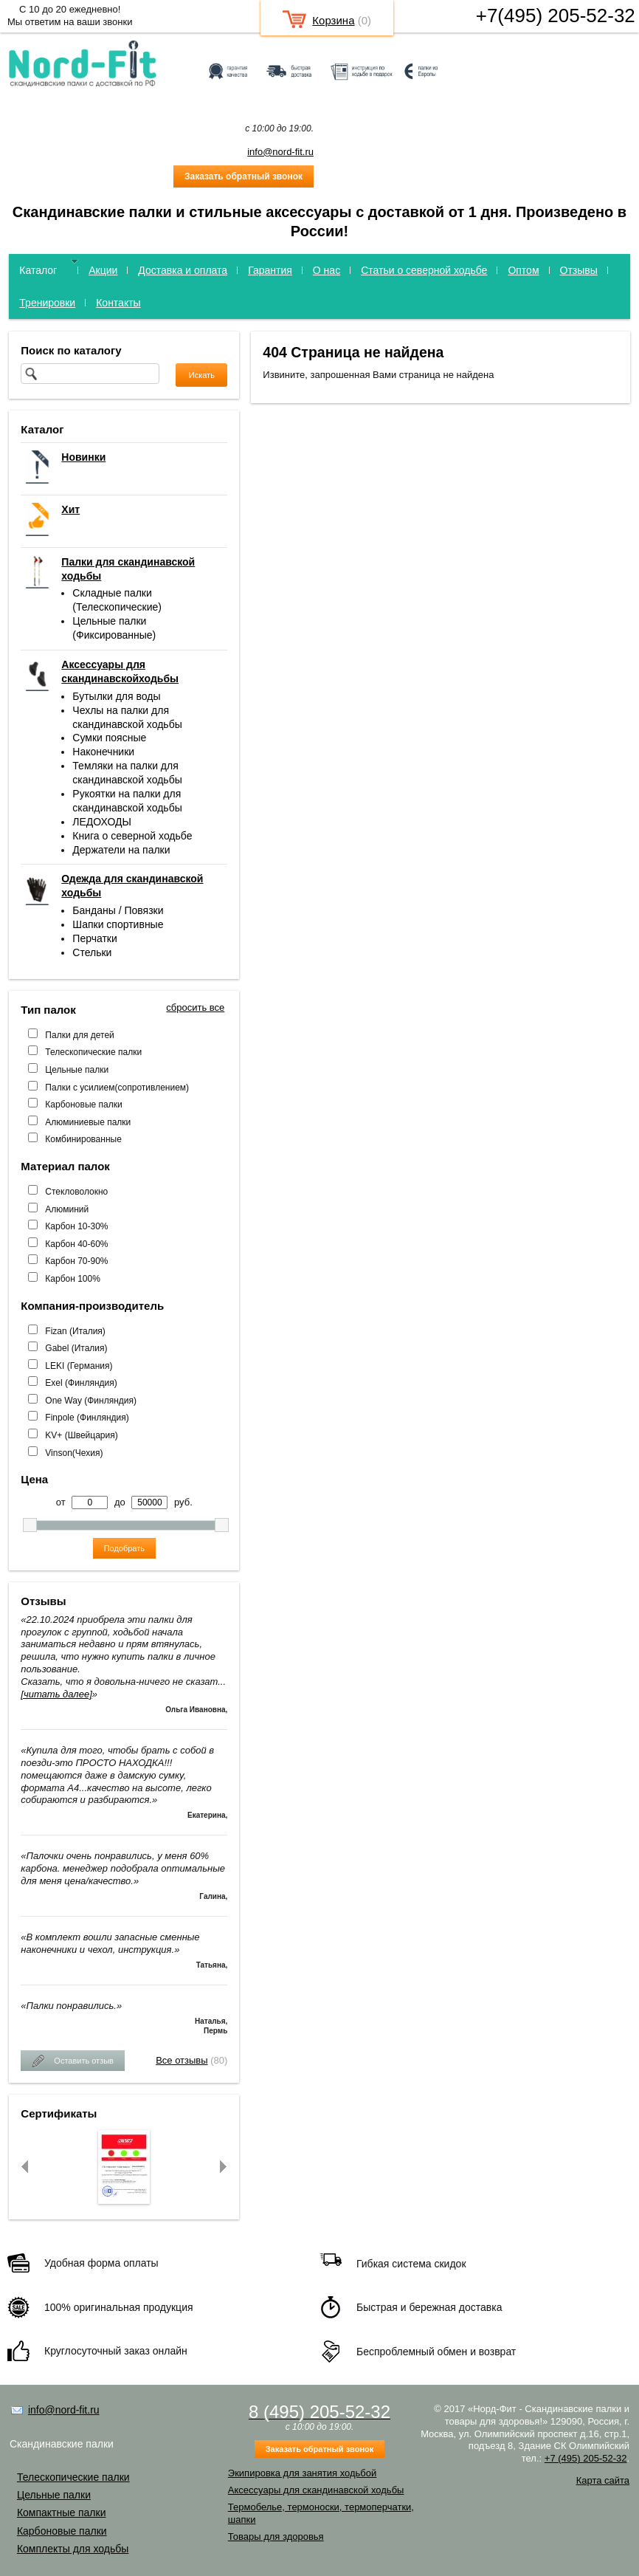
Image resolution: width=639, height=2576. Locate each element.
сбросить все (195, 1007)
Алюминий (67, 1209)
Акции (103, 270)
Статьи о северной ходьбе (424, 270)
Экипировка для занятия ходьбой (302, 2473)
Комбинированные (83, 1139)
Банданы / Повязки (117, 910)
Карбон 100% (72, 1279)
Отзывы (579, 270)
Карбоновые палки (83, 1104)
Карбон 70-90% (76, 1261)
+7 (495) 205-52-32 (586, 2458)
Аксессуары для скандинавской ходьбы (316, 2490)
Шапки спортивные (117, 924)
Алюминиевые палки (88, 1122)
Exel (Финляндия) (81, 1383)
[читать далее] (56, 1694)
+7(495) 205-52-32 (555, 15)
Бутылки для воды (116, 696)
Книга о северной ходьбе (132, 836)
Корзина (333, 20)
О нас (326, 270)
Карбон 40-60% (76, 1244)
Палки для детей (79, 1035)
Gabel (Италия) (76, 1348)
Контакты (118, 303)
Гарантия (270, 270)
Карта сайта (602, 2480)
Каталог (38, 270)
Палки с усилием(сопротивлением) (117, 1087)
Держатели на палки (121, 850)
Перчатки (94, 938)
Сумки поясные (109, 737)
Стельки (91, 952)
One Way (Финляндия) (91, 1400)
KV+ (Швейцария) (81, 1435)
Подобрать (124, 1548)
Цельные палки (76, 1070)
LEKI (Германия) (78, 1366)
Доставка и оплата (182, 270)
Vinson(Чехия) (74, 1453)
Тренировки (47, 303)
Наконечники (103, 752)
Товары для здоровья (276, 2536)
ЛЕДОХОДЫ (101, 822)
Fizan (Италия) (75, 1331)
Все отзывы (181, 2060)
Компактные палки (61, 2512)
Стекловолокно (76, 1191)
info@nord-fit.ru (280, 151)
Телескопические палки (93, 1052)
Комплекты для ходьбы (72, 2549)
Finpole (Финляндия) (86, 1417)
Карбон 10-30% (76, 1226)
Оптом (523, 270)
